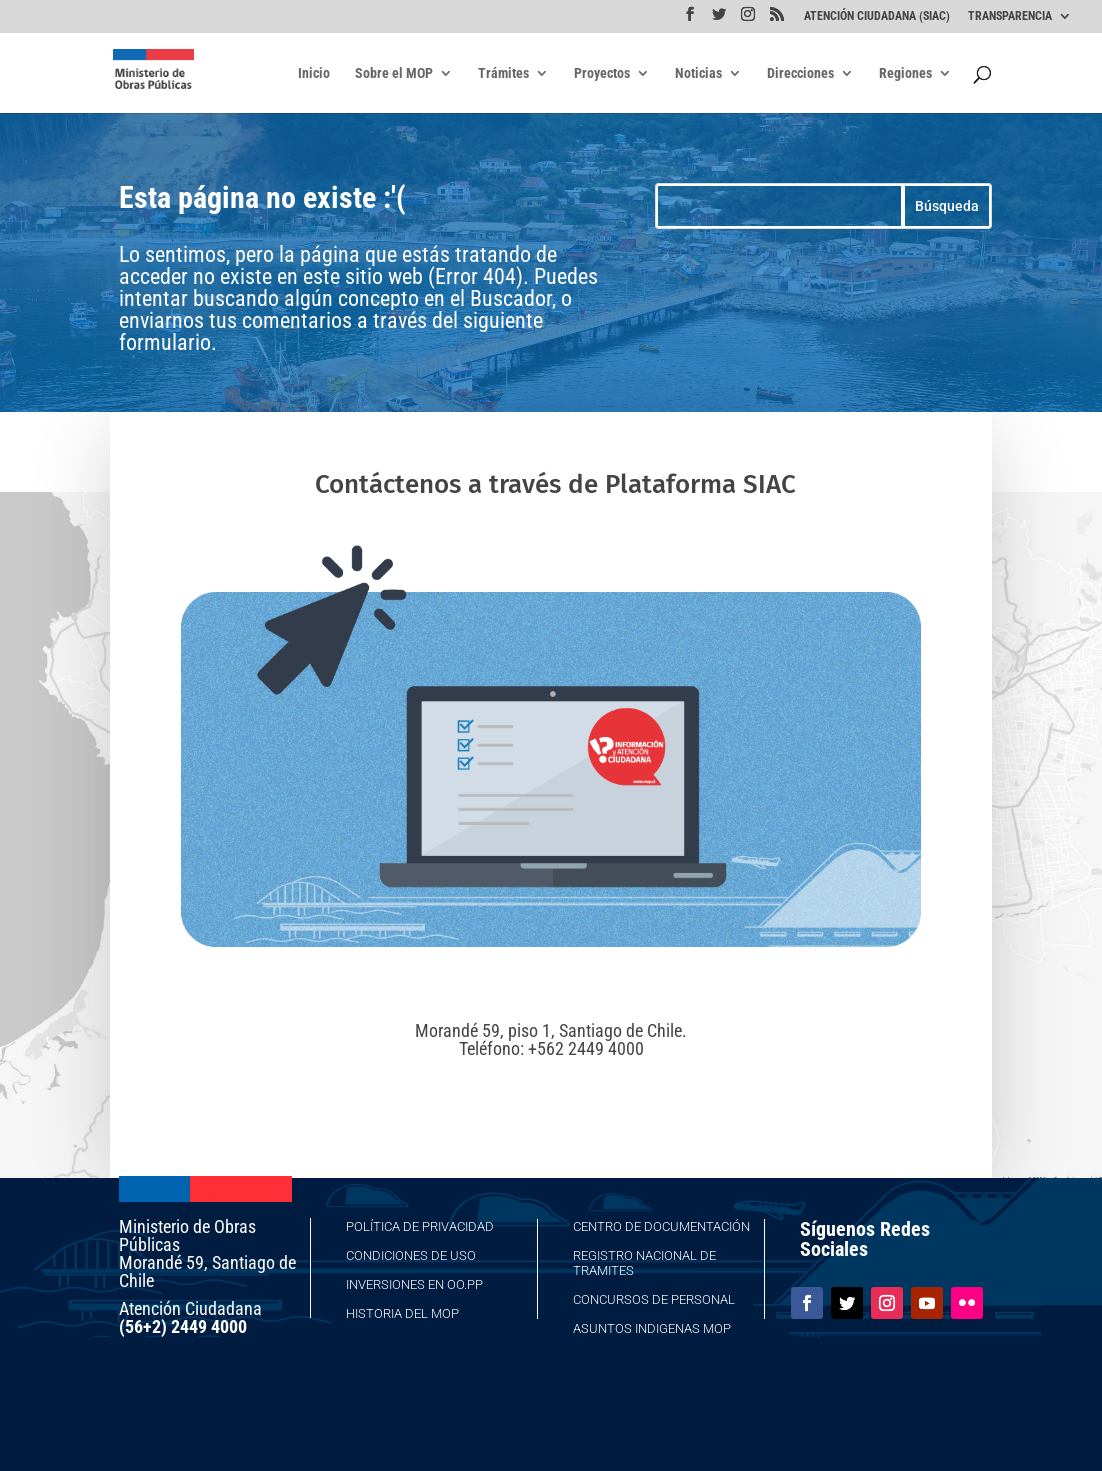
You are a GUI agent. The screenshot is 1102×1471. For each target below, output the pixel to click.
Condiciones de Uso (411, 1255)
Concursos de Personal (654, 1299)
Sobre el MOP (394, 73)
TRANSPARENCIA (1010, 16)
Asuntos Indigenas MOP (652, 1328)
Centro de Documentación (661, 1226)
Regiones (905, 73)
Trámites (503, 73)
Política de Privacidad (420, 1226)
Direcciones (800, 73)
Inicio (314, 73)
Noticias (698, 73)
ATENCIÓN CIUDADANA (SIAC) (877, 16)
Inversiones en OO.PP (414, 1284)
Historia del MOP (402, 1313)
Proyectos (602, 73)
